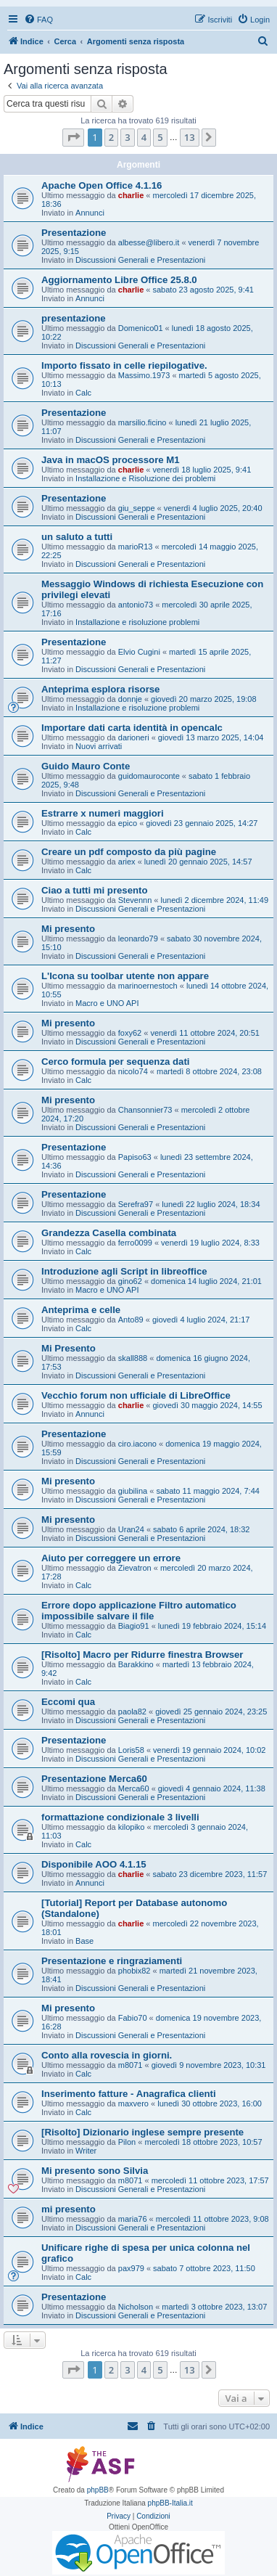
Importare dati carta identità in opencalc (132, 727)
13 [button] (189, 137)
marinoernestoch (148, 985)
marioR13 (135, 546)
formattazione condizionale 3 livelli (120, 1817)
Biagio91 (133, 1626)
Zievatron (135, 1567)
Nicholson (135, 2306)
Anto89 (131, 1319)
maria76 (132, 2219)
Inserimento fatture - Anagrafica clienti (128, 2093)
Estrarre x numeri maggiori (102, 813)
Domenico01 (140, 328)
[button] (73, 137)
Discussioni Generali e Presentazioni (140, 259)
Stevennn (135, 900)
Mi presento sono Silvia (94, 2170)
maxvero (133, 2103)
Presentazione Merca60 (94, 1778)
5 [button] (159, 137)
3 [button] (127, 137)
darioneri (133, 737)
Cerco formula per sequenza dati (115, 1061)
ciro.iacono (137, 1443)
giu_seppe (136, 508)
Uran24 (131, 1529)
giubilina (132, 1491)
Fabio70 (132, 2017)
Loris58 (131, 1750)
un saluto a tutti (76, 536)
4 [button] (143, 137)
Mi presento (68, 928)
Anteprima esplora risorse (100, 689)
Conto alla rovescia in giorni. (106, 2055)
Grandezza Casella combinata (108, 1232)
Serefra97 (135, 1204)
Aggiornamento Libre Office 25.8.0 (119, 279)
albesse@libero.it (149, 242)
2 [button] (111, 137)
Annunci (89, 212)
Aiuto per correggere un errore (111, 1558)
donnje (130, 699)
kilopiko (131, 1827)
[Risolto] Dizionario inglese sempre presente (142, 2132)
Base (84, 1941)
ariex (127, 861)
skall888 (132, 1358)
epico (127, 823)
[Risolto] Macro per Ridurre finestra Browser (142, 1654)
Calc (83, 392)
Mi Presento (68, 1348)
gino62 (130, 1281)
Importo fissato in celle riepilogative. (124, 365)
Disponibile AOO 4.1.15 (93, 1864)
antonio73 (135, 604)
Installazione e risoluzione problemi (137, 622)
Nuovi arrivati (98, 746)
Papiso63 (135, 1157)
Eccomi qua (68, 1701)
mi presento (68, 2209)
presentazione (73, 318)
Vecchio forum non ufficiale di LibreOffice (136, 1395)
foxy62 (129, 1033)
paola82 (132, 1711)
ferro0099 (135, 1242)
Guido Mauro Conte (85, 766)
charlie (131, 195)
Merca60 (133, 1788)
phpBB (98, 2490)
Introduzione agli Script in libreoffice (124, 1271)
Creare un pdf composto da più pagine (128, 851)
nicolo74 (133, 1071)
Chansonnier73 (145, 1109)
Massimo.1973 (144, 375)
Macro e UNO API (106, 1003)
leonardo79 (138, 938)
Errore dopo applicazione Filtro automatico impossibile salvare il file (138, 1611)
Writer (85, 2150)
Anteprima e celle (80, 1309)
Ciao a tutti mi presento (94, 890)
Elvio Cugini (139, 651)
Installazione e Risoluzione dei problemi (145, 478)
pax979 (131, 2268)
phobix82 (134, 1970)
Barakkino (136, 1664)
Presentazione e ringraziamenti (111, 1960)
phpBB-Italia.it (170, 2503)
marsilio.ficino (142, 422)
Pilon (127, 2142)
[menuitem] (38, 19)
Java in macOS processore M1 (110, 459)
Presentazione (73, 232)
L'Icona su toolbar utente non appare (125, 975)
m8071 (130, 2065)
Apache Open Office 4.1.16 (101, 185)
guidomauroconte (149, 776)
